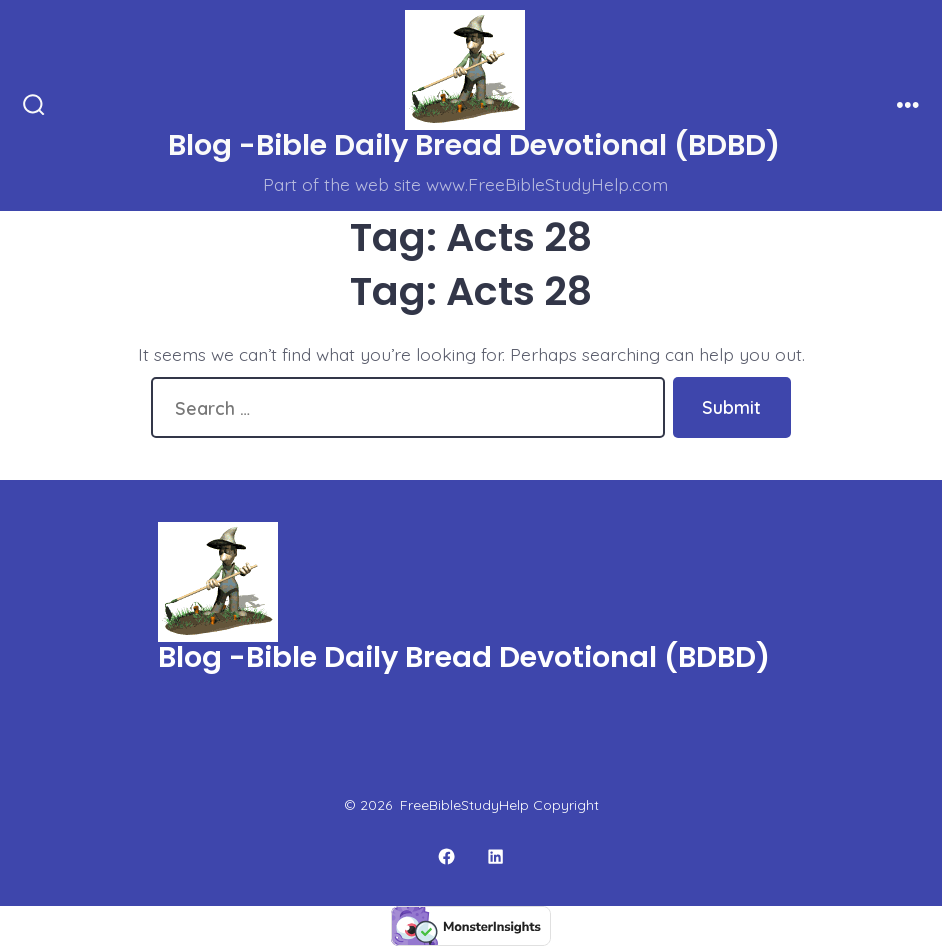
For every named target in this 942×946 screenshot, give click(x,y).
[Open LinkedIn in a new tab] (496, 856)
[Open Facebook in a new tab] (446, 856)
